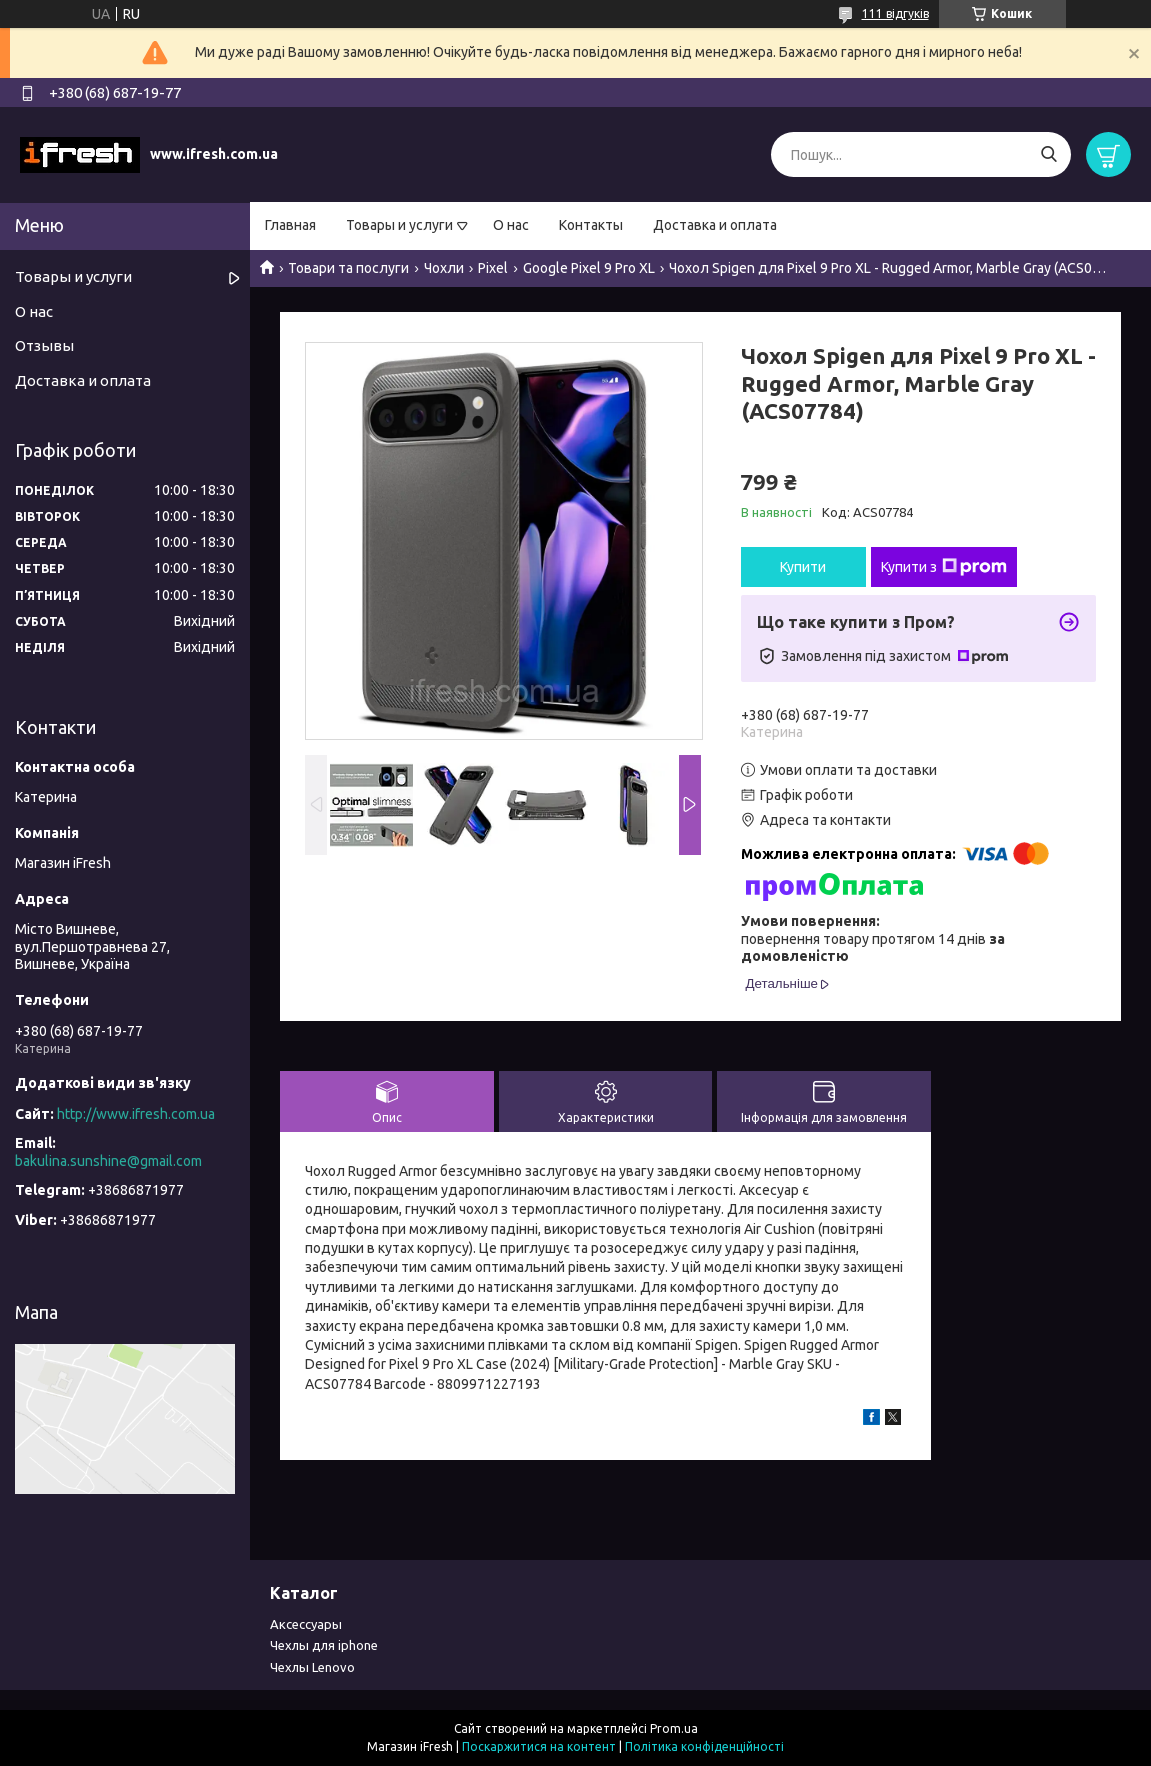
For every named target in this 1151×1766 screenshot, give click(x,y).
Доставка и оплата (715, 225)
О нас (511, 225)
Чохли (444, 268)
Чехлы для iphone (324, 1645)
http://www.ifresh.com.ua (136, 1114)
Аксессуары (306, 1624)
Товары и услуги (399, 225)
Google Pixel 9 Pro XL (589, 268)
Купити (803, 567)
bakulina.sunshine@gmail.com (108, 1161)
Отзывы (44, 345)
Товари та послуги (348, 268)
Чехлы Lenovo (312, 1667)
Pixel (493, 268)
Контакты (591, 225)
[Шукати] (1048, 154)
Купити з (944, 567)
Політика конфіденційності (704, 1746)
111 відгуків (895, 13)
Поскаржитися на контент (539, 1746)
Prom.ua (674, 1728)
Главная (290, 225)
